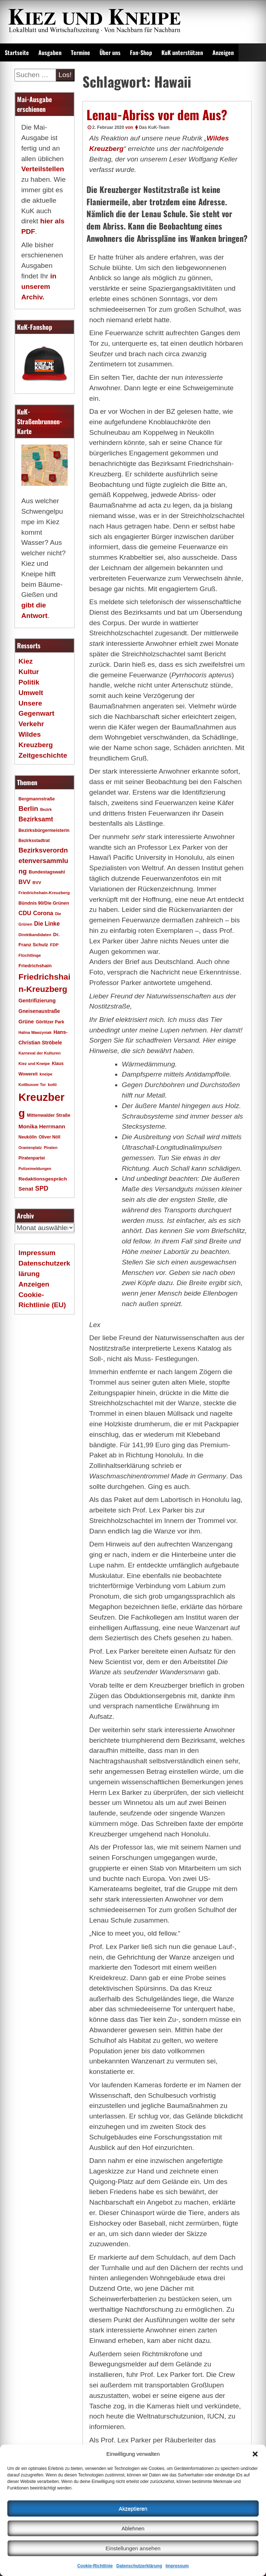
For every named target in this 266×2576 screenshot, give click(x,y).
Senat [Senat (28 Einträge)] (25, 1189)
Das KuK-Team (154, 127)
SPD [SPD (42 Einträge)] (41, 1188)
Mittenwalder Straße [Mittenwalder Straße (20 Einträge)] (48, 1115)
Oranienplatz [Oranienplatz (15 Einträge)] (30, 1147)
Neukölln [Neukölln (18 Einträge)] (27, 1137)
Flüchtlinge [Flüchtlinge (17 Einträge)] (29, 955)
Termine (80, 52)
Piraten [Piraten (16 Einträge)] (51, 1147)
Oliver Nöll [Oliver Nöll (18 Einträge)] (49, 1137)
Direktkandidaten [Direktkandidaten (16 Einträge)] (34, 935)
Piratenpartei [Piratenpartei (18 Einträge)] (31, 1158)
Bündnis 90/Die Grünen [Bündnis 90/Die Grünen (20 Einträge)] (43, 903)
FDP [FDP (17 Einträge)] (54, 944)
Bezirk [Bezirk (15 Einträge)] (46, 809)
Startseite (17, 52)
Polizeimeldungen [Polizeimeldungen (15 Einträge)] (34, 1168)
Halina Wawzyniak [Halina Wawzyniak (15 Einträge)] (34, 1032)
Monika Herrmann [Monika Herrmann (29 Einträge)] (41, 1126)
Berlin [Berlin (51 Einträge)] (28, 808)
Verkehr (31, 724)
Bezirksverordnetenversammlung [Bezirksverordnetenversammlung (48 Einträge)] (43, 860)
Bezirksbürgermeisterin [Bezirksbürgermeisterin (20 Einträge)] (43, 830)
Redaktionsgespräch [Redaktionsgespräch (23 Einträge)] (42, 1179)
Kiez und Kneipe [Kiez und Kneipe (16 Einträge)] (34, 1063)
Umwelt (30, 692)
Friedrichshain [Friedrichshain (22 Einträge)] (35, 965)
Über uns (110, 52)
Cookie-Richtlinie (95, 2565)
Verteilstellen (42, 169)
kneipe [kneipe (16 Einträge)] (45, 1074)
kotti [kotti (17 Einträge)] (52, 1084)
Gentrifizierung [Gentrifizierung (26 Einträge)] (37, 1000)
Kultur (28, 671)
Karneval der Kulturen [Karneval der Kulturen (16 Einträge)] (39, 1053)
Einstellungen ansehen (133, 2548)
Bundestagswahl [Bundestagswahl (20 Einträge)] (47, 872)
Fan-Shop (141, 52)
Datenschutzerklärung (139, 2565)
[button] (255, 2454)
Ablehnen (133, 2528)
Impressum (177, 2565)
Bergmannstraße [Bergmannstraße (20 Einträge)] (36, 798)
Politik (28, 682)
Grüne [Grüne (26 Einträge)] (26, 1021)
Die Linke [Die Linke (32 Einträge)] (47, 924)
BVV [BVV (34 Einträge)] (24, 882)
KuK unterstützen (182, 52)
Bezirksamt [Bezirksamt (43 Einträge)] (35, 819)
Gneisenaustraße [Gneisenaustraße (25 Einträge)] (39, 1011)
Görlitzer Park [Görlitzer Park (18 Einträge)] (50, 1021)
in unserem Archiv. (38, 286)
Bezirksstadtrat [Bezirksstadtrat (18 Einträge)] (34, 840)
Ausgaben (50, 52)
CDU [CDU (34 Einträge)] (24, 913)
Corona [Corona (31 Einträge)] (43, 913)
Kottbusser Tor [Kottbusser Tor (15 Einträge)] (32, 1084)
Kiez (25, 661)
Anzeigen (223, 52)
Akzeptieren (133, 2508)
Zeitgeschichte (42, 755)
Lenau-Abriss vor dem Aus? (156, 114)
